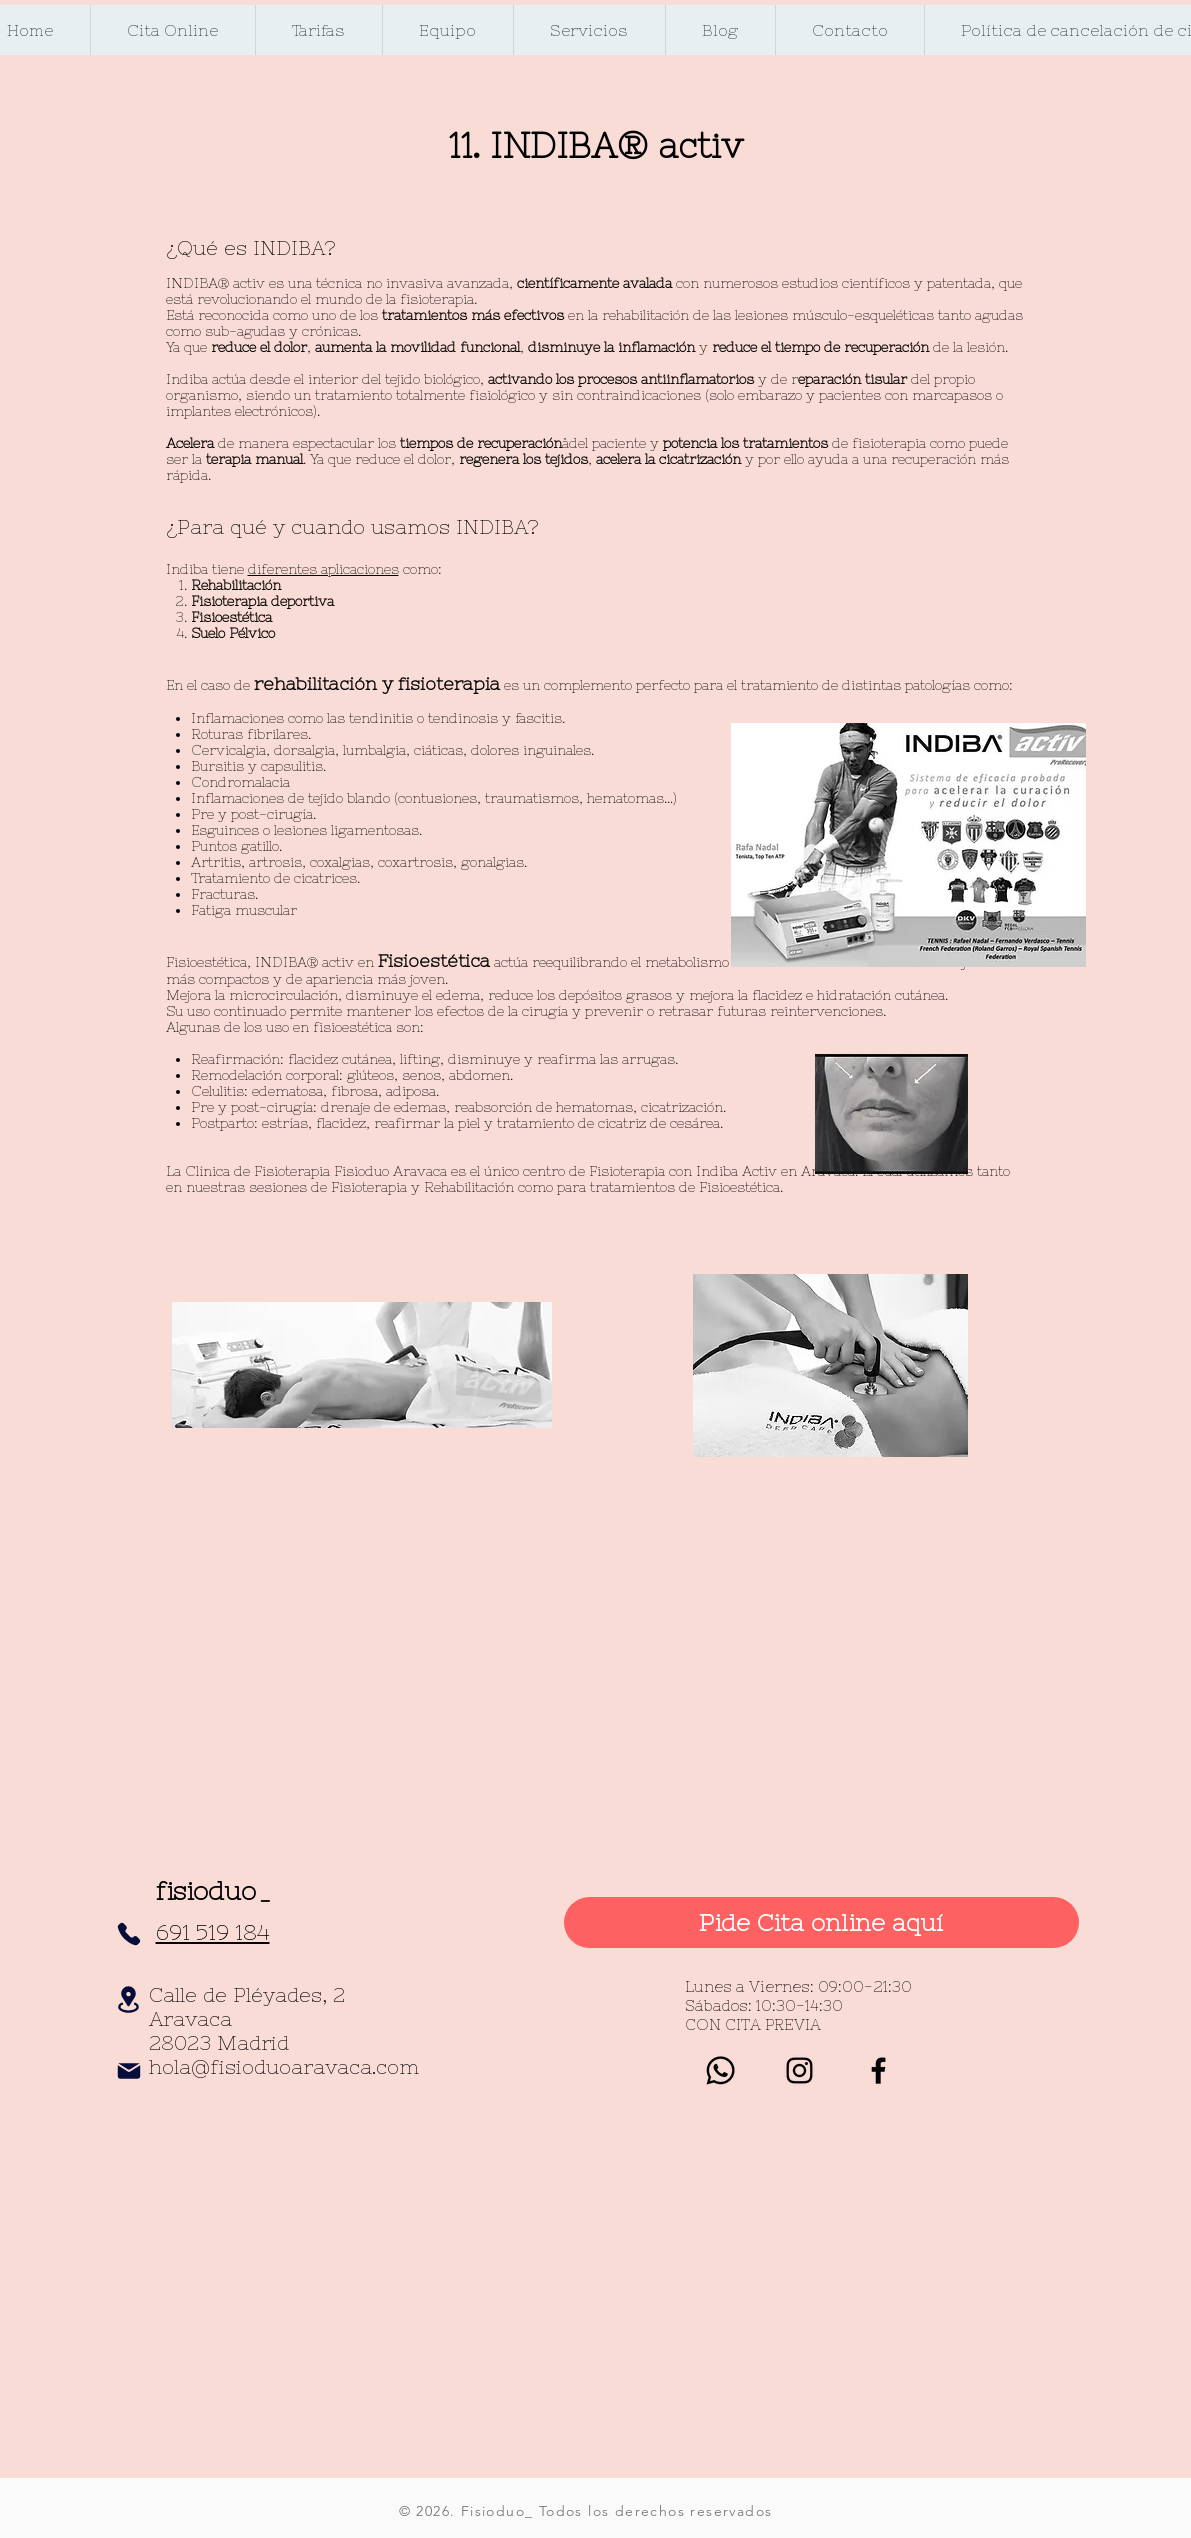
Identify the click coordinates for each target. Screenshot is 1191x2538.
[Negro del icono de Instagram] (799, 2070)
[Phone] (129, 1934)
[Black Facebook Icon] (878, 2070)
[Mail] (129, 2071)
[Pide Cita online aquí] (821, 1922)
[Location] (129, 1999)
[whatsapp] (720, 2070)
